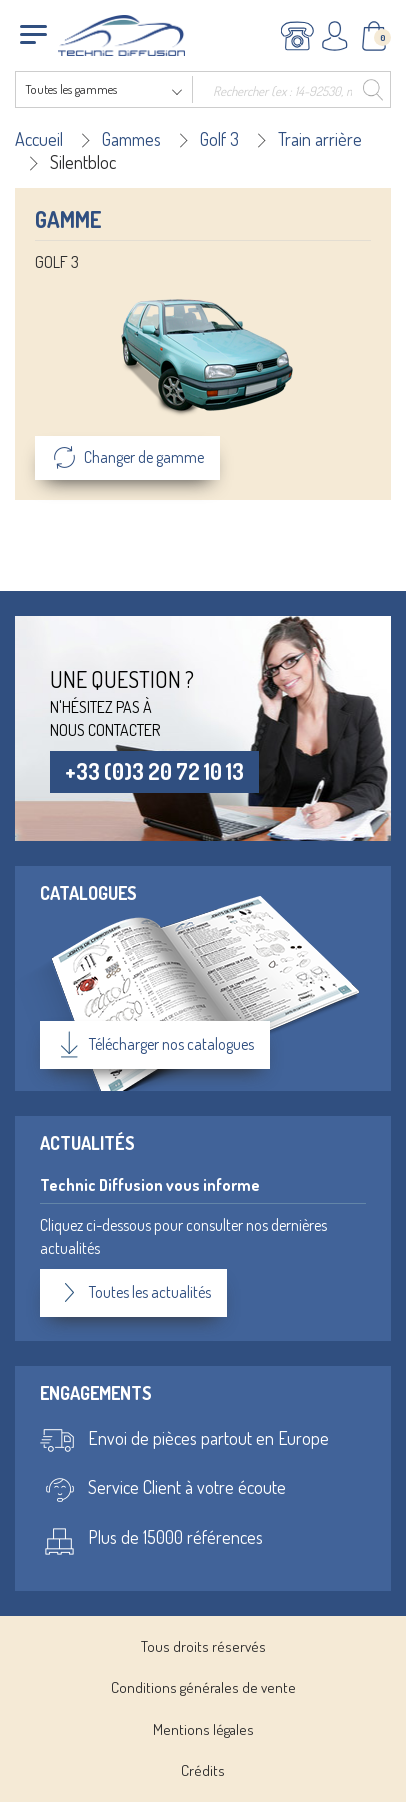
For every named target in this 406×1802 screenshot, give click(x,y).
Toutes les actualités (133, 1293)
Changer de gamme (127, 458)
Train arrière (320, 139)
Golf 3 (219, 139)
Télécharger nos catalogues (155, 1045)
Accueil (39, 139)
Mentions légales (203, 1729)
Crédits (203, 1770)
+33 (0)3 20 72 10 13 (154, 771)
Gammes (131, 139)
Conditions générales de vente (203, 1687)
